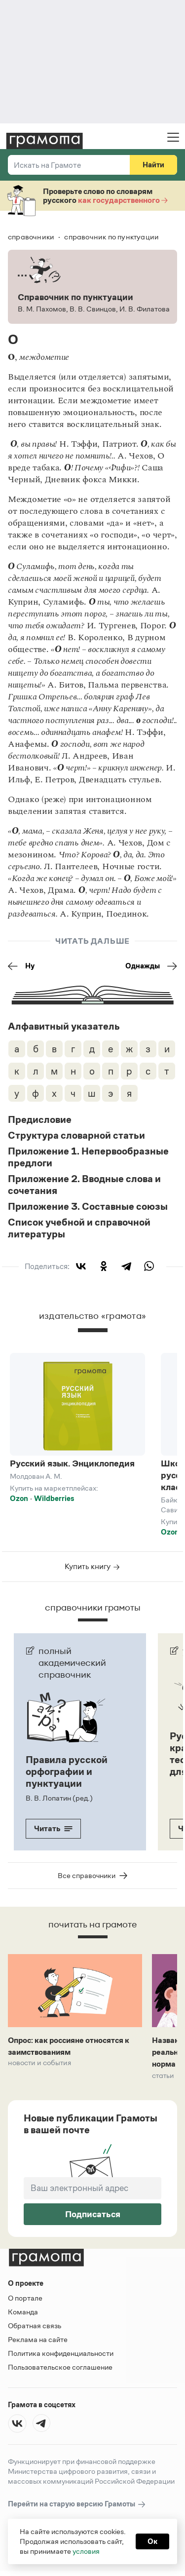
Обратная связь (34, 2325)
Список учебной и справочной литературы (79, 1228)
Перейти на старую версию (77, 2504)
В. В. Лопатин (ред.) (59, 1798)
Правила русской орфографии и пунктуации (67, 1771)
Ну (21, 965)
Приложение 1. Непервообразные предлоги (88, 1157)
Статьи (163, 2075)
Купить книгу (92, 1566)
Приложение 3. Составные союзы (88, 1206)
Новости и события (39, 2063)
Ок (152, 2541)
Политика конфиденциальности (60, 2353)
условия (86, 2551)
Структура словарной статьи (76, 1135)
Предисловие (40, 1119)
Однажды (151, 965)
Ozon (19, 1498)
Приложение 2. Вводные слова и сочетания (84, 1184)
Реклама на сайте (38, 2339)
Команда (23, 2311)
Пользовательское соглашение (60, 2367)
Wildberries (54, 1498)
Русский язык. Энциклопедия (72, 1463)
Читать (53, 1828)
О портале (25, 2298)
